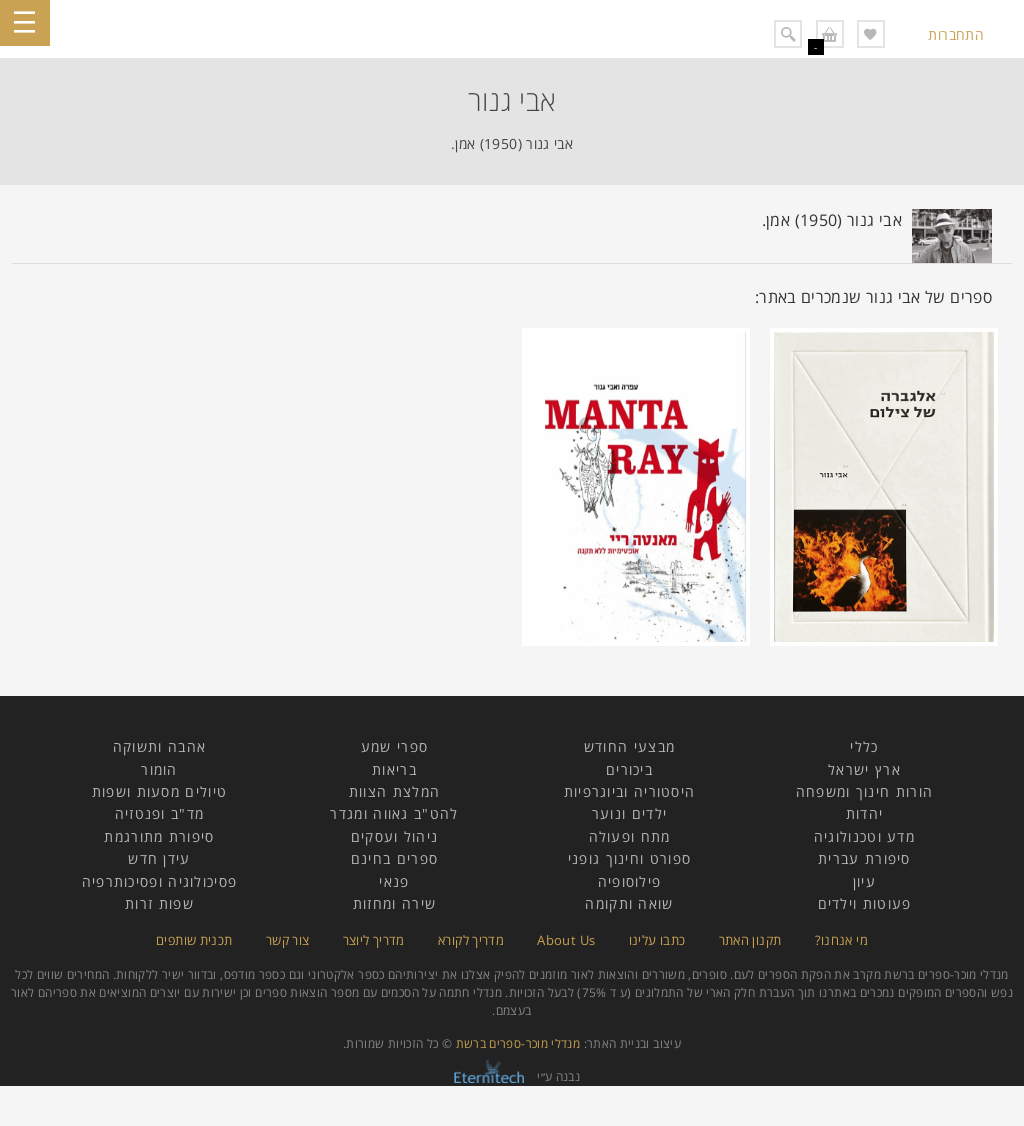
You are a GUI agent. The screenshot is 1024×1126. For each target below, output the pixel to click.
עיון (864, 881)
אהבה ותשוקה (159, 746)
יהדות (865, 813)
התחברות (956, 34)
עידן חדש (159, 858)
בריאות (394, 769)
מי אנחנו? (841, 940)
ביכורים (629, 769)
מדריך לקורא (471, 940)
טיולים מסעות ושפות (159, 791)
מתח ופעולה (630, 836)
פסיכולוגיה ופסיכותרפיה (160, 881)
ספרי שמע (394, 746)
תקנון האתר (750, 940)
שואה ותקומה (629, 903)
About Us (566, 940)
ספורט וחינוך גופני (629, 858)
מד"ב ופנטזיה (160, 813)
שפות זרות (159, 903)
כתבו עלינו (657, 940)
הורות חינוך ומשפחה (864, 791)
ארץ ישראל (864, 769)
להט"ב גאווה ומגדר (394, 813)
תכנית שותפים (194, 940)
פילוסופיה (630, 881)
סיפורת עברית (864, 858)
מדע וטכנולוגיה (864, 836)
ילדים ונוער (629, 813)
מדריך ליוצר (374, 940)
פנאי (394, 881)
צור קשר (288, 940)
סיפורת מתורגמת (159, 836)
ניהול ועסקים (395, 836)
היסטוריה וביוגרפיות (630, 791)
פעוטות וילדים (865, 903)
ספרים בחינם (394, 858)
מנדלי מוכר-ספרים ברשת (518, 1043)
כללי (864, 746)
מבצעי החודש (629, 746)
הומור (159, 769)
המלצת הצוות (394, 791)
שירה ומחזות (394, 903)
